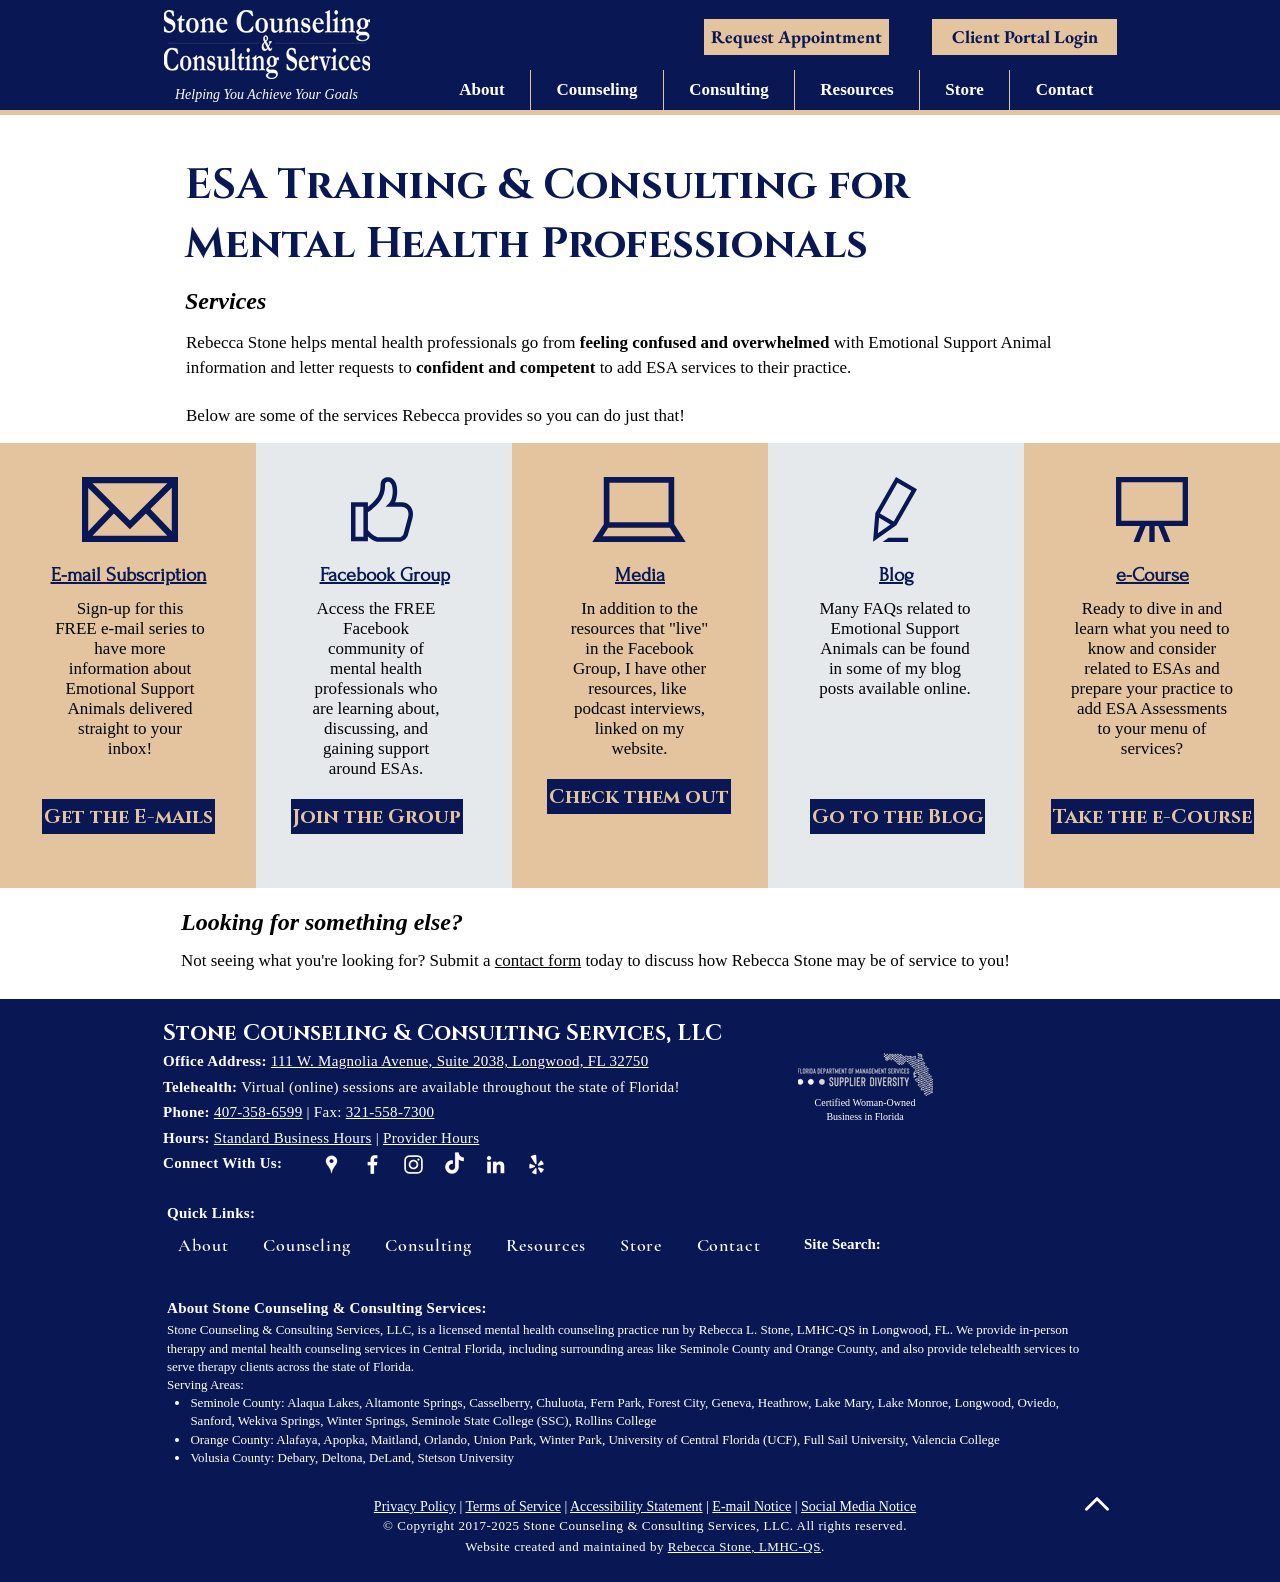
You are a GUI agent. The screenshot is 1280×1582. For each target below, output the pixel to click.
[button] (482, 90)
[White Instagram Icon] (413, 1164)
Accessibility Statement (636, 1506)
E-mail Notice (751, 1506)
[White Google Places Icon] (331, 1164)
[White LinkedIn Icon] (495, 1164)
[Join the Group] (377, 816)
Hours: (188, 1138)
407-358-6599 (258, 1112)
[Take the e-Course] (1152, 816)
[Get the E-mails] (128, 816)
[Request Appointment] (796, 37)
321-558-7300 (390, 1112)
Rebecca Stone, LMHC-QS (744, 1546)
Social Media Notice (858, 1506)
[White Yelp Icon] (536, 1164)
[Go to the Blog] (897, 816)
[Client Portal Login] (1024, 37)
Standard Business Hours (293, 1138)
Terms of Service (512, 1506)
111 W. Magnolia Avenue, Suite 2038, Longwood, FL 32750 (460, 1061)
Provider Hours (431, 1138)
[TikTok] (454, 1164)
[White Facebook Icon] (372, 1164)
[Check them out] (639, 796)
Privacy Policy (415, 1506)
